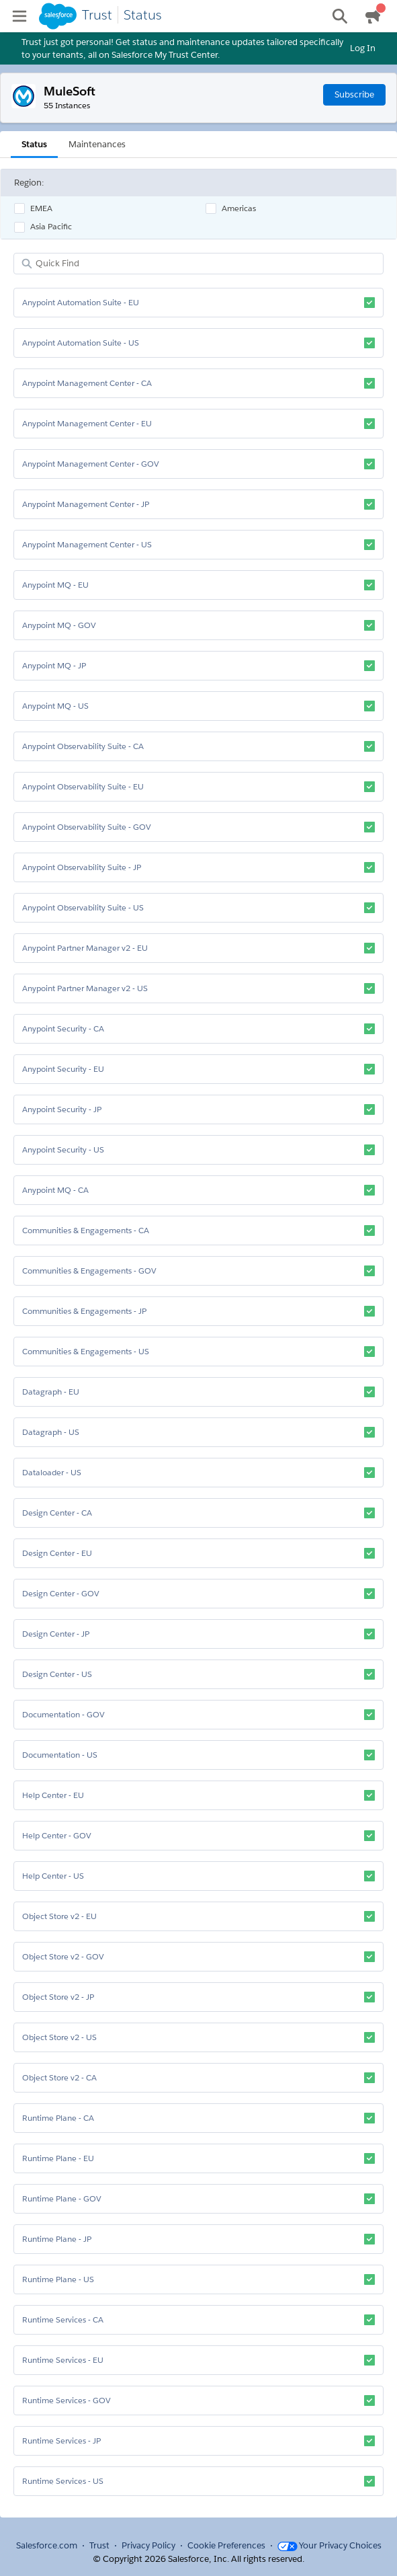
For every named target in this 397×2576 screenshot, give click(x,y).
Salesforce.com (46, 2545)
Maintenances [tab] (97, 144)
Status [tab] (34, 144)
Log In (363, 48)
